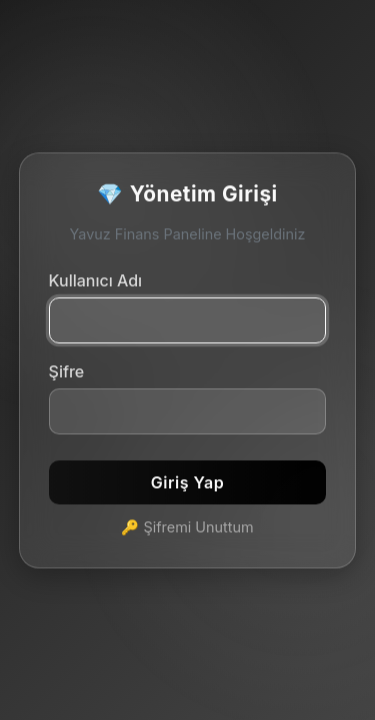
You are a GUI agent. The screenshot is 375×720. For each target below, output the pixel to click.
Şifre (67, 372)
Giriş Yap (187, 483)
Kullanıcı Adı (96, 281)
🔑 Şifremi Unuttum (187, 527)
